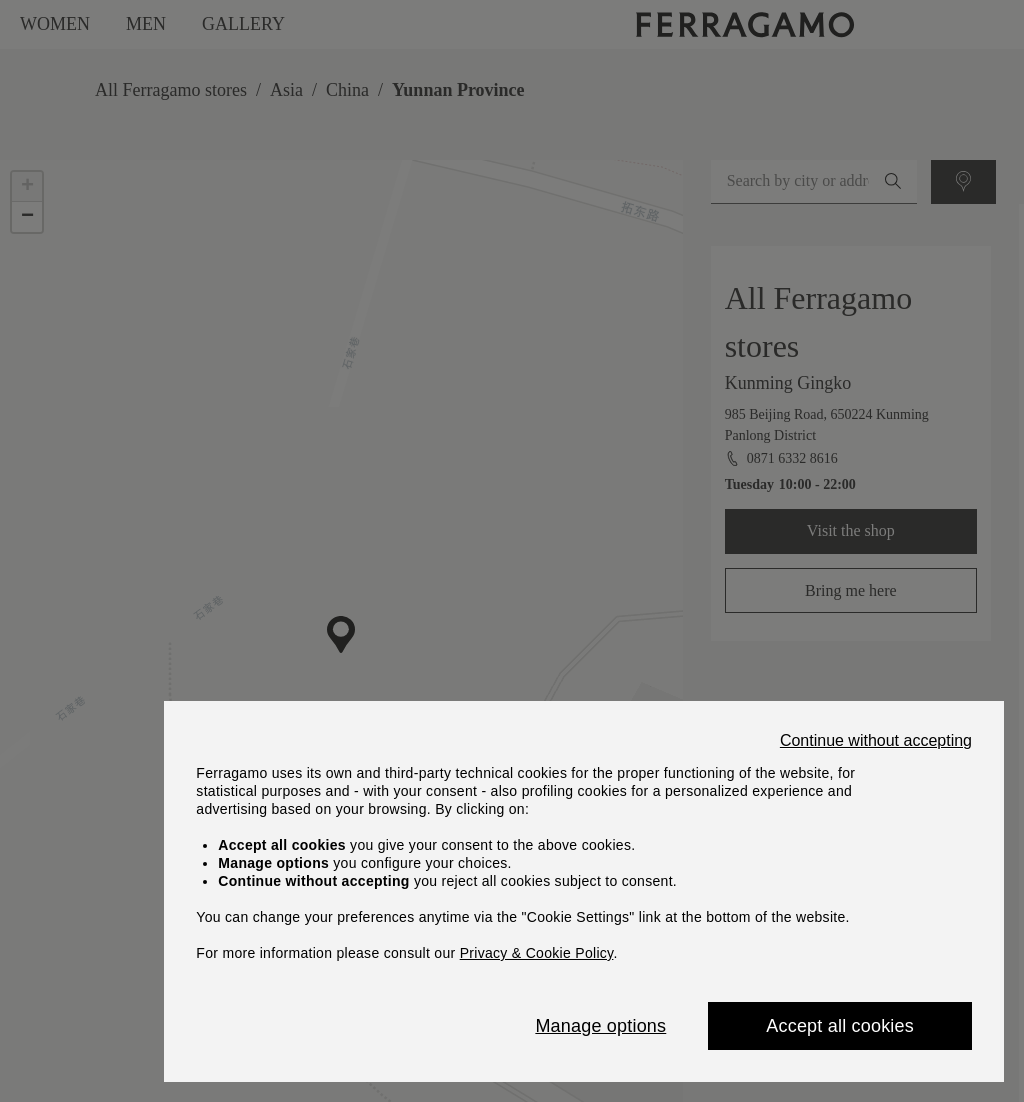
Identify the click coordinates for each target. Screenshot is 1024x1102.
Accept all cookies (840, 1026)
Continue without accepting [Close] (876, 741)
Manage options (600, 1026)
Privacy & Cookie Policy (537, 953)
